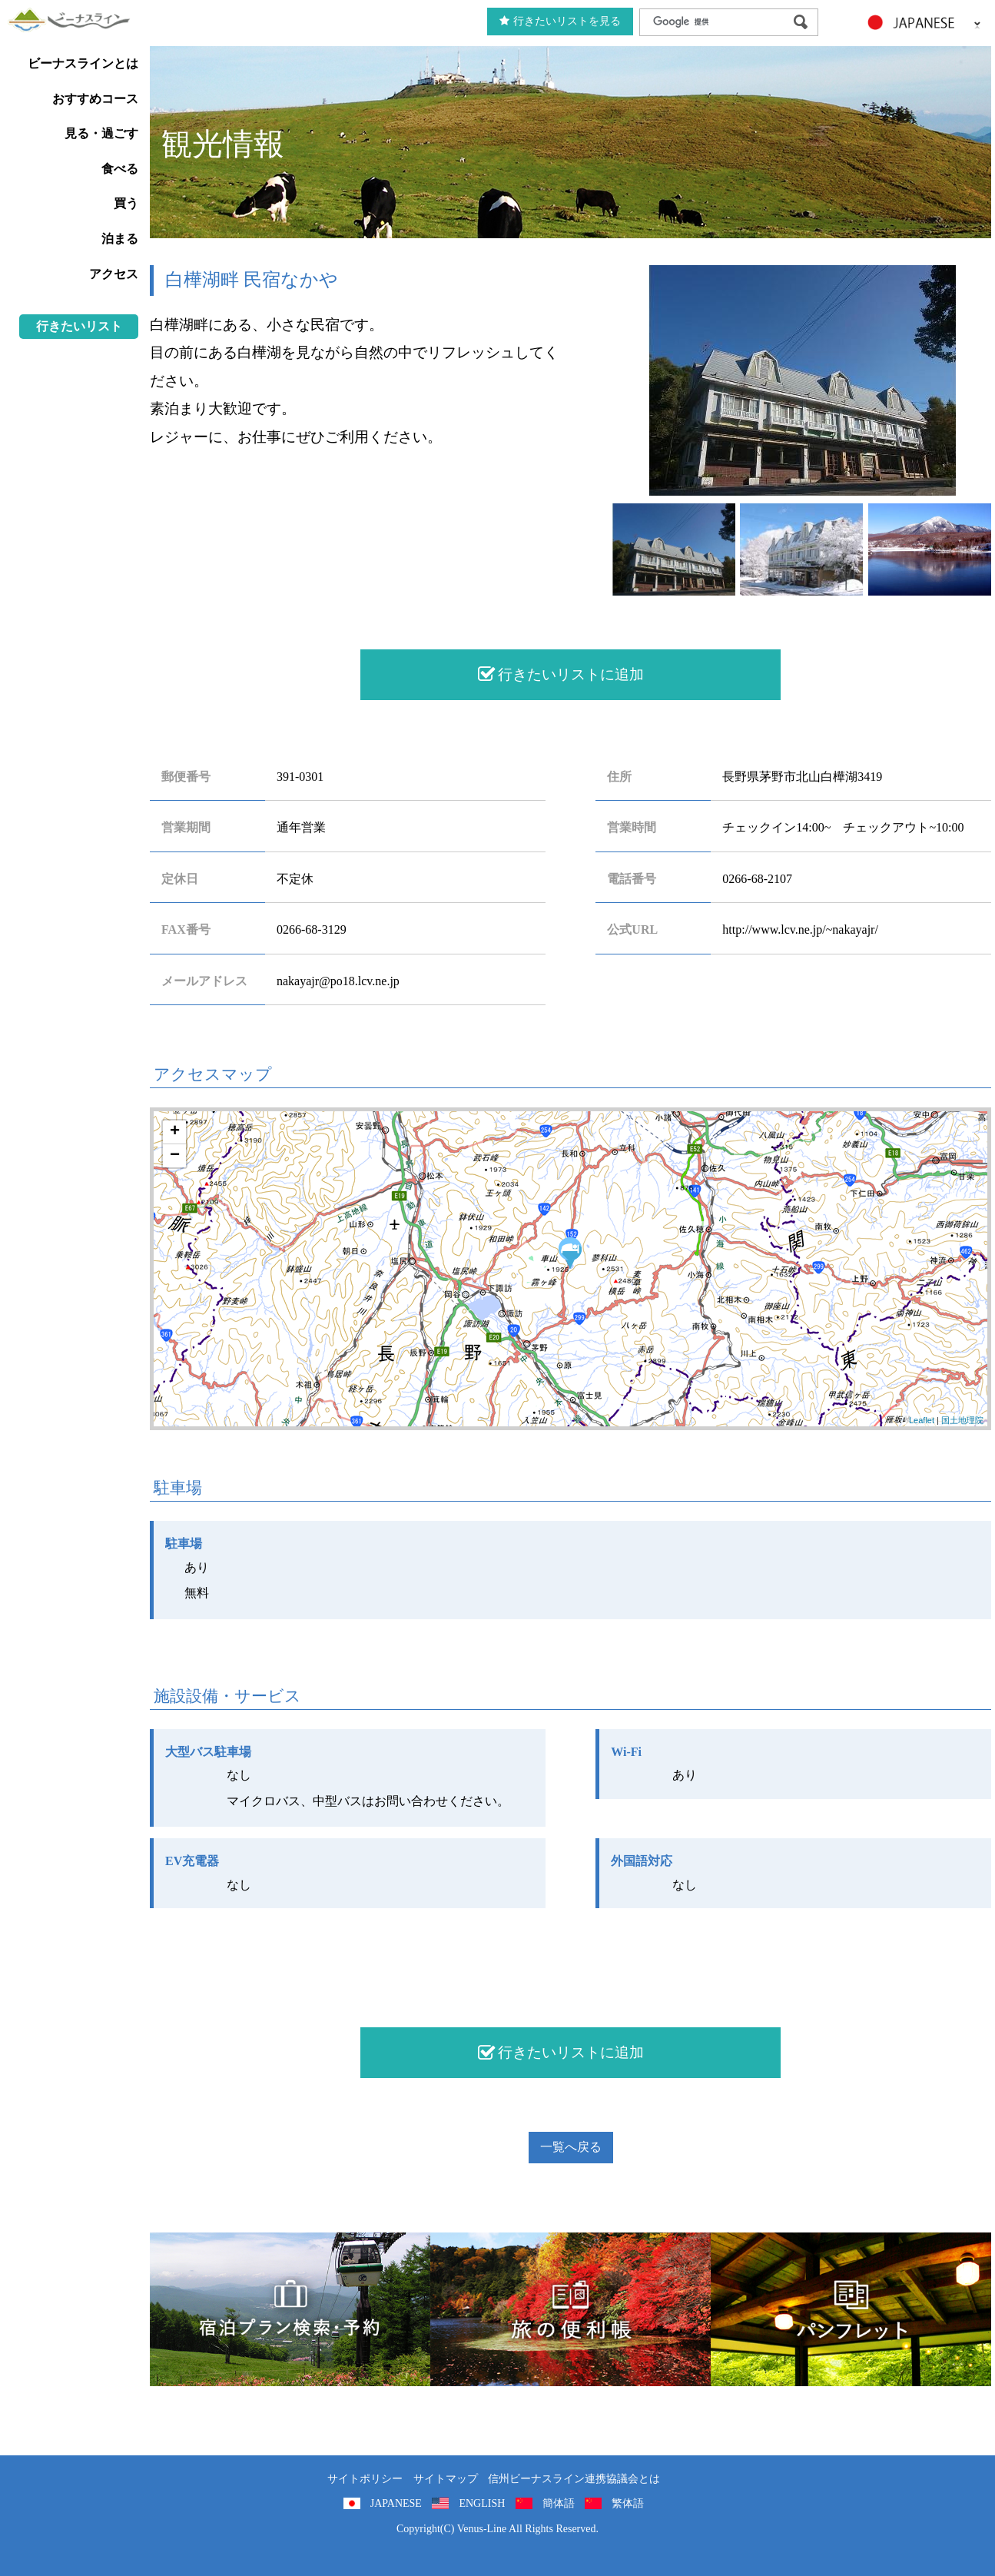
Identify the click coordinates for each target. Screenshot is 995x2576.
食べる (119, 168)
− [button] (175, 1155)
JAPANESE (396, 2503)
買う (126, 203)
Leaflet (921, 1420)
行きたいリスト (79, 326)
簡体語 (558, 2503)
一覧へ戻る (571, 2146)
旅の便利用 (570, 2309)
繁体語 (628, 2503)
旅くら (290, 2309)
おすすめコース (95, 98)
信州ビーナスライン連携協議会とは (574, 2479)
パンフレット (851, 2309)
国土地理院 (962, 1420)
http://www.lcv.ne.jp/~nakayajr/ (800, 929)
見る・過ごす (101, 133)
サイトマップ (445, 2479)
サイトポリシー (365, 2479)
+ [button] (175, 1132)
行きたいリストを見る (560, 21)
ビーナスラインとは (83, 63)
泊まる (119, 238)
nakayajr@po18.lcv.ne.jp (338, 981)
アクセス (113, 274)
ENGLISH (482, 2503)
